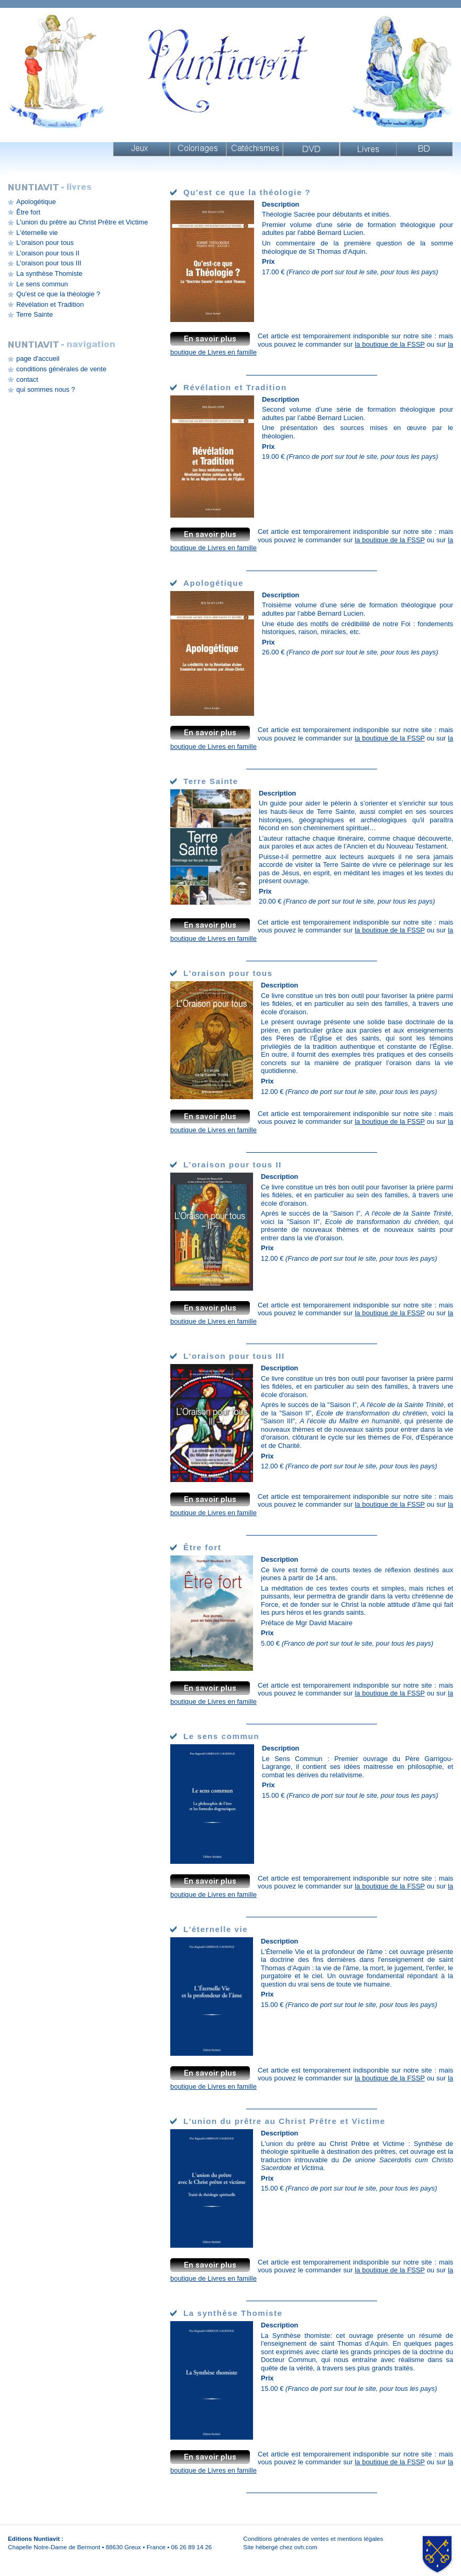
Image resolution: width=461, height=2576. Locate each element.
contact (27, 379)
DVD (311, 149)
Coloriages (198, 149)
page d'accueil (37, 358)
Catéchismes (254, 149)
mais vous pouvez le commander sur (355, 340)
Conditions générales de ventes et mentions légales (313, 2538)
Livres (368, 149)
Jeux (141, 149)
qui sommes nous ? (45, 389)
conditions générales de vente (61, 369)
